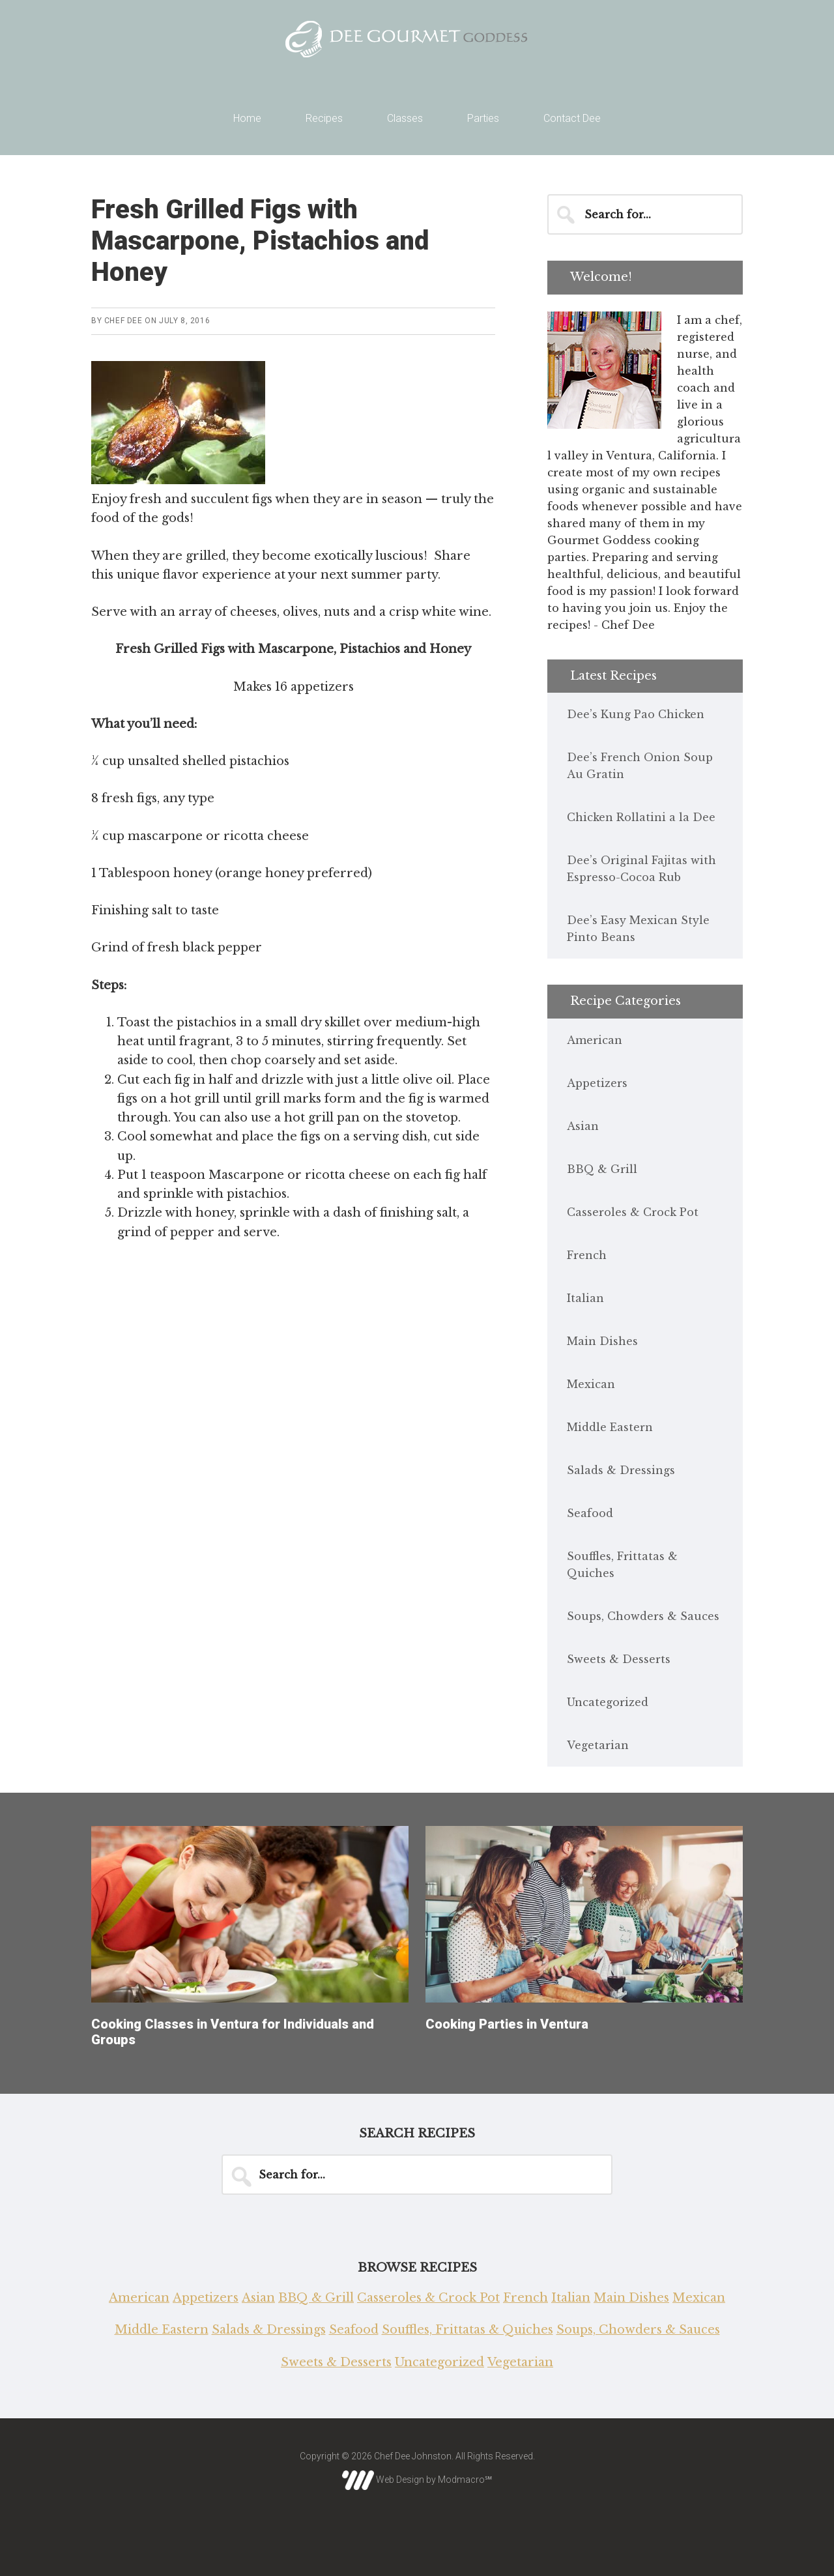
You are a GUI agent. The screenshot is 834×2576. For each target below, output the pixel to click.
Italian (585, 1298)
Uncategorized (607, 1702)
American (594, 1040)
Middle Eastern (610, 1427)
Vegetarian (598, 1745)
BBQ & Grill (602, 1169)
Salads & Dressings (621, 1470)
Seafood (590, 1513)
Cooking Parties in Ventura (506, 2024)
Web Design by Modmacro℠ (416, 2479)
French (587, 1255)
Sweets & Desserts (618, 1659)
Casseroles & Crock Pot (632, 1212)
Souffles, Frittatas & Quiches (622, 1565)
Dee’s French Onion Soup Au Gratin (640, 766)
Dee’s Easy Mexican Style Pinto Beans (638, 929)
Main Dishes (602, 1341)
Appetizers (597, 1083)
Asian (583, 1126)
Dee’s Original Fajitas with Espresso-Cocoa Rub (641, 869)
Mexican (591, 1384)
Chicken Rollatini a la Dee (641, 817)
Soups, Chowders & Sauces (643, 1616)
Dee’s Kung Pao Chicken (635, 714)
